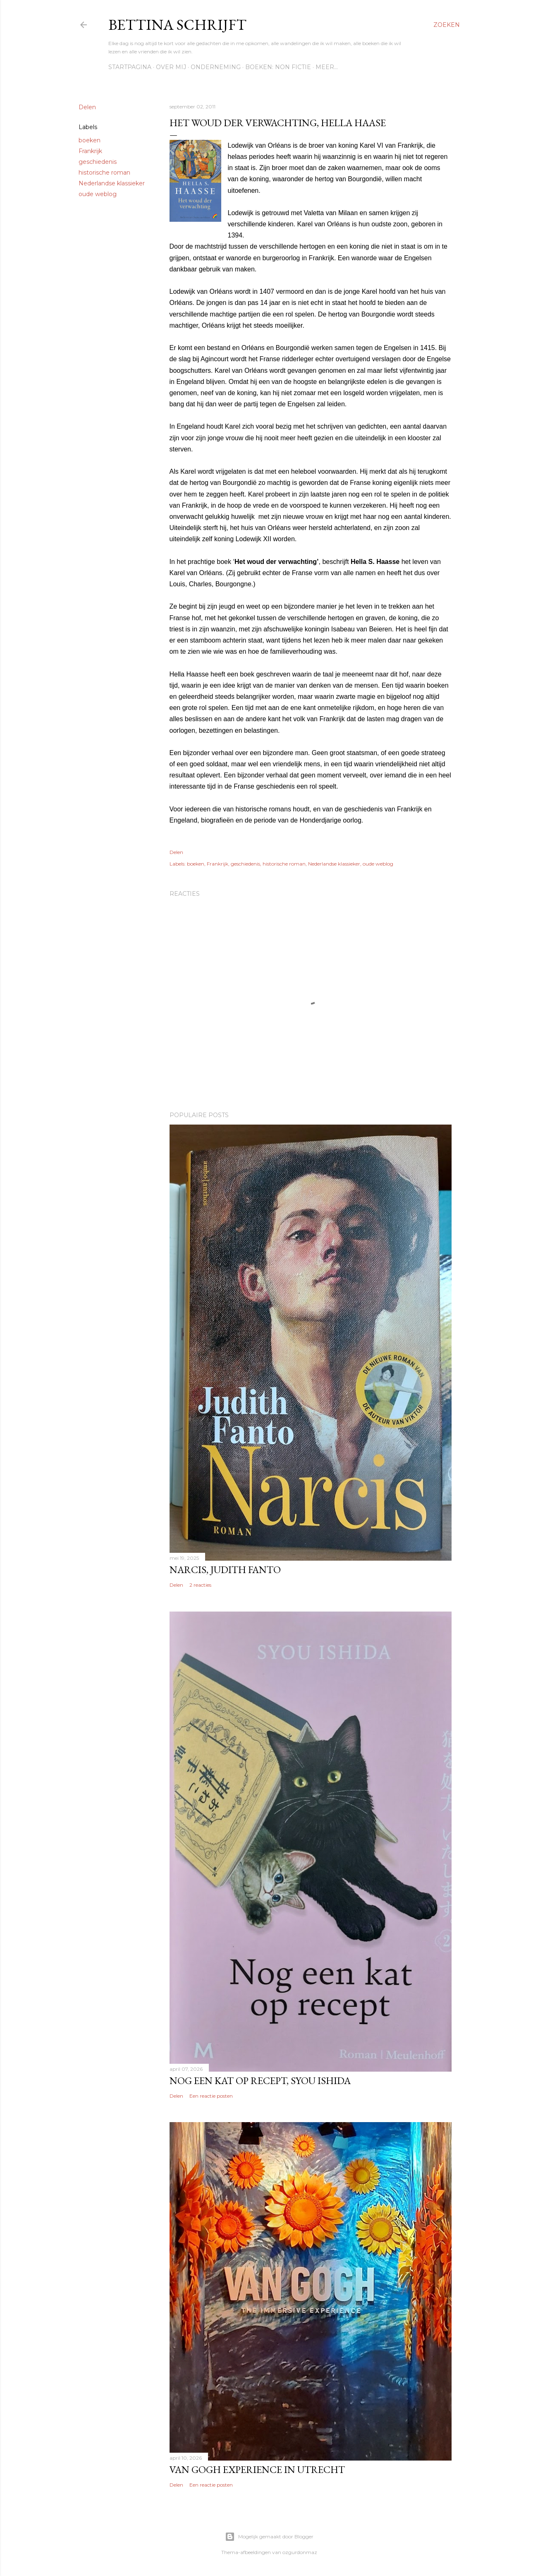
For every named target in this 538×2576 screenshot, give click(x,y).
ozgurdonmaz (299, 2552)
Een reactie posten (211, 2096)
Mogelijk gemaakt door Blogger (269, 2537)
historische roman (104, 172)
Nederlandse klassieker (112, 183)
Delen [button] (87, 107)
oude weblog (98, 194)
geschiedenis (98, 161)
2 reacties (200, 1585)
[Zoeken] (446, 25)
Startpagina (129, 67)
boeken (89, 140)
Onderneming (216, 67)
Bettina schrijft (177, 24)
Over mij (171, 67)
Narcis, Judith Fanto (225, 1569)
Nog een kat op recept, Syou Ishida (260, 2080)
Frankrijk (90, 151)
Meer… (327, 67)
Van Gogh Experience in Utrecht (257, 2469)
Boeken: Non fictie (278, 67)
